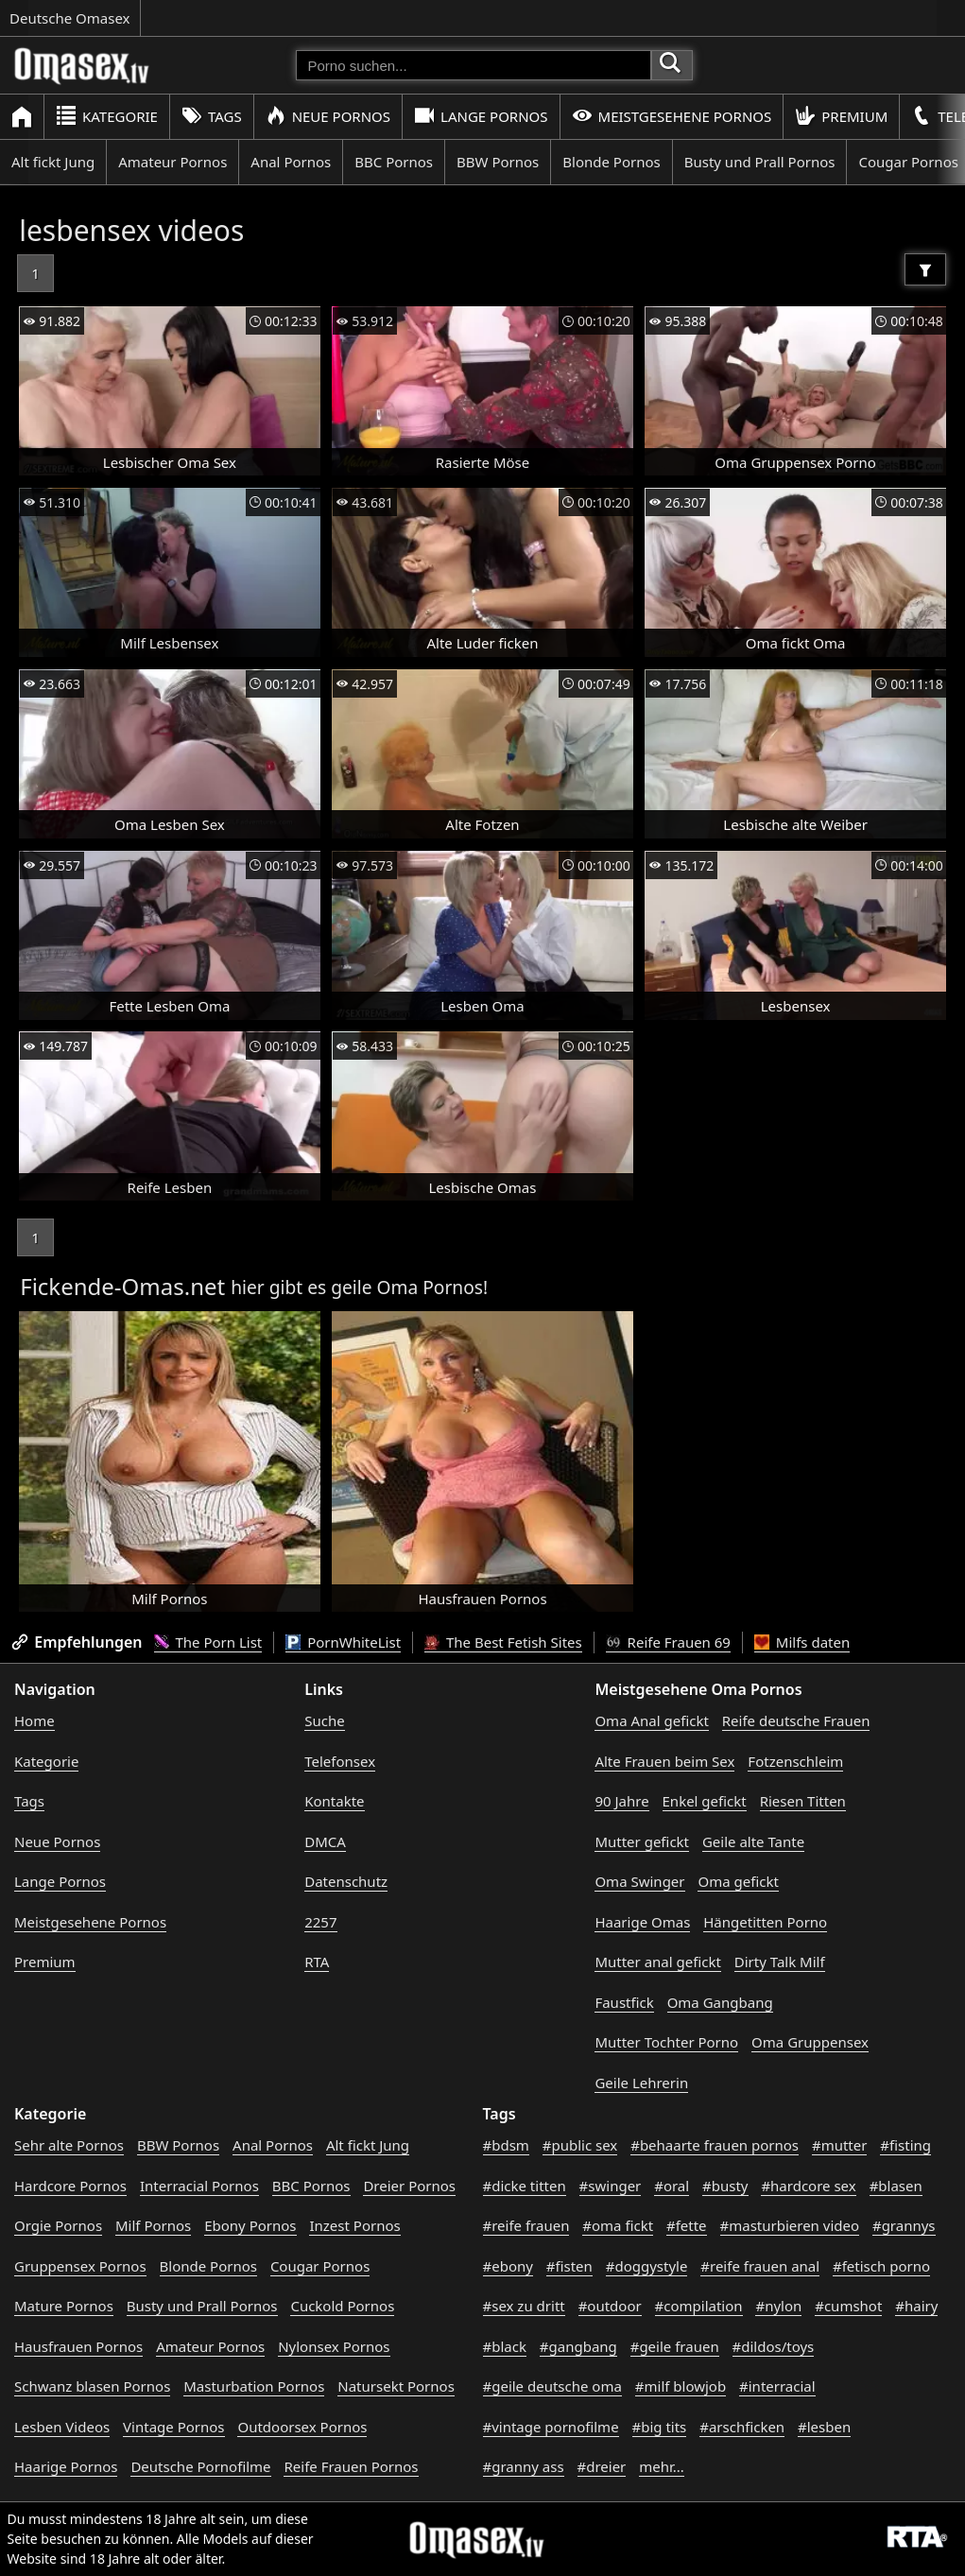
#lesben (824, 2426)
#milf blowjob (680, 2386)
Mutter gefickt (642, 1841)
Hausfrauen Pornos (78, 2346)
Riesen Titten (803, 1800)
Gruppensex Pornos (80, 2265)
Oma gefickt (738, 1881)
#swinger (610, 2185)
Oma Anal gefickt (651, 1720)
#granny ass (523, 2466)
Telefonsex (339, 1761)
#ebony (508, 2265)
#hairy (916, 2305)
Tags (211, 116)
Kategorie (107, 116)
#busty (725, 2185)
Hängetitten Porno (765, 1921)
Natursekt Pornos (396, 2386)
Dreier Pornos (409, 2185)
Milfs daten (802, 1642)
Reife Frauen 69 (668, 1642)
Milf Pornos (153, 2225)
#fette (686, 2225)
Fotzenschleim (795, 1761)
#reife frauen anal (759, 2265)
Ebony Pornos (250, 2225)
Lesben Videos (62, 2426)
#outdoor (610, 2305)
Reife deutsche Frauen (796, 1720)
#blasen (896, 2185)
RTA (316, 1961)
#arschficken (741, 2426)
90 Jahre (621, 1800)
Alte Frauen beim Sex (664, 1761)
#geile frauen (674, 2346)
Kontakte (334, 1800)
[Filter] (925, 269)
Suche (324, 1720)
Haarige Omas (642, 1921)
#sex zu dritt (524, 2305)
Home (34, 1720)
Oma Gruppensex (810, 2041)
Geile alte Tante (753, 1841)
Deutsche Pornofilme (200, 2466)
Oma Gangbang (720, 2002)
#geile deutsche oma (552, 2386)
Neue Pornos (328, 116)
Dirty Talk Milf (779, 1961)
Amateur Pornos (172, 161)
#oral (671, 2185)
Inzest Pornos (354, 2225)
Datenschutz (346, 1881)
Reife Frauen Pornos (351, 2466)
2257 (320, 1921)
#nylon (778, 2305)
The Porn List (208, 1642)
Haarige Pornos (65, 2466)
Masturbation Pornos (253, 2386)
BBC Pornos (393, 161)
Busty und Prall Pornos (760, 161)
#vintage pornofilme (551, 2426)
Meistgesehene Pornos (672, 116)
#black (504, 2346)
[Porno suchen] (473, 65)
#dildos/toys (773, 2346)
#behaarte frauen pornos (714, 2144)
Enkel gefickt (705, 1800)
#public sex (580, 2144)
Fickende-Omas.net (122, 1286)
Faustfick (624, 2002)
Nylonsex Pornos (333, 2346)
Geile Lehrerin (641, 2082)
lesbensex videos (131, 230)
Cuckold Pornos (342, 2305)
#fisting (905, 2144)
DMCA (325, 1841)
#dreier (602, 2466)
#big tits (659, 2426)
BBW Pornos (498, 161)
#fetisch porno (881, 2265)
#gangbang (578, 2346)
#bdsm (506, 2144)
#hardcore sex (808, 2185)
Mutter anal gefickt (657, 1961)
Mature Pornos (63, 2305)
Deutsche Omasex (69, 18)
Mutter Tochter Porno (666, 2041)
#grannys (904, 2225)
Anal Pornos (290, 161)
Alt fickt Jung (53, 161)
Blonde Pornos (611, 161)
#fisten (569, 2265)
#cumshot (848, 2305)
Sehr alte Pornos (69, 2144)
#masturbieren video (790, 2225)
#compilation (699, 2305)
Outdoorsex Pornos (302, 2426)
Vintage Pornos (173, 2426)
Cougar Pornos (320, 2265)
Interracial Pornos (199, 2185)
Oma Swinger (639, 1881)
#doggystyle (647, 2265)
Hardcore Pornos (70, 2185)
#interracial (777, 2386)
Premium (841, 116)
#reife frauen (526, 2225)
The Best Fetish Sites (503, 1642)
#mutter (839, 2144)
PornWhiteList (343, 1642)
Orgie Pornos (58, 2225)
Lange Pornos (480, 116)
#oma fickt (617, 2225)
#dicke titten (524, 2185)
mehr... (661, 2466)
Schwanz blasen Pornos (92, 2386)
